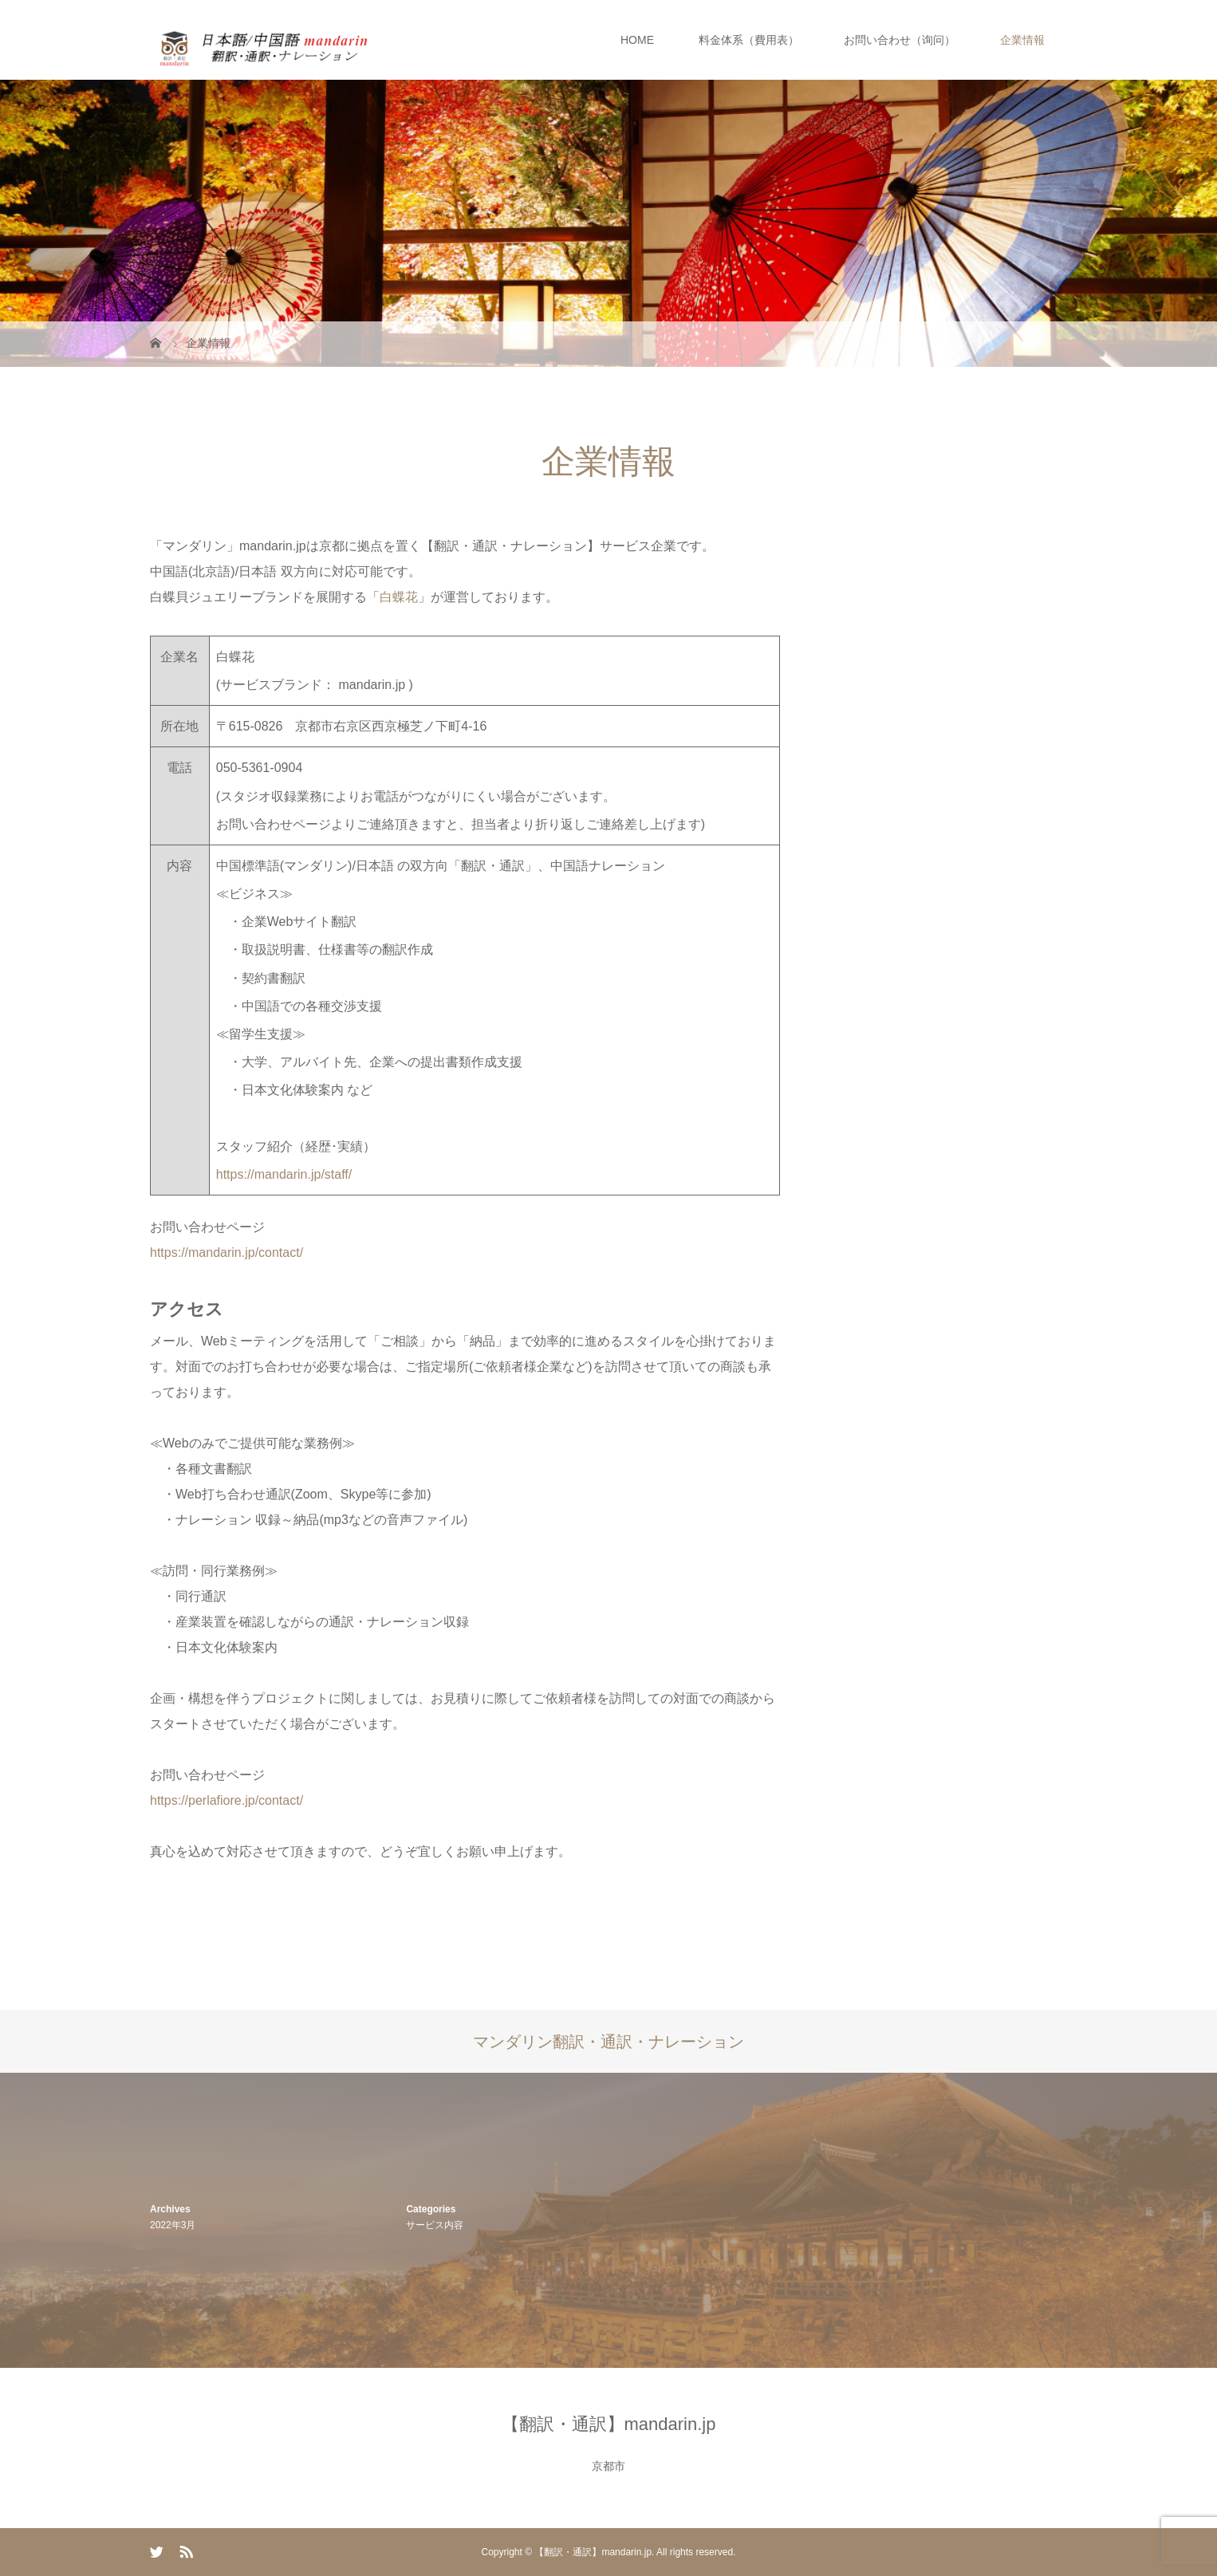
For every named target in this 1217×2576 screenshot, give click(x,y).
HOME (637, 39)
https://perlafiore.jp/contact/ (226, 1800)
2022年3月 (172, 2225)
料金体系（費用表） (749, 39)
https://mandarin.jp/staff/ (284, 1174)
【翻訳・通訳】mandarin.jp (609, 2424)
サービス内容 (434, 2225)
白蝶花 (399, 597)
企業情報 (1022, 39)
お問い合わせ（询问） (899, 39)
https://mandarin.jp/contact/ (226, 1252)
